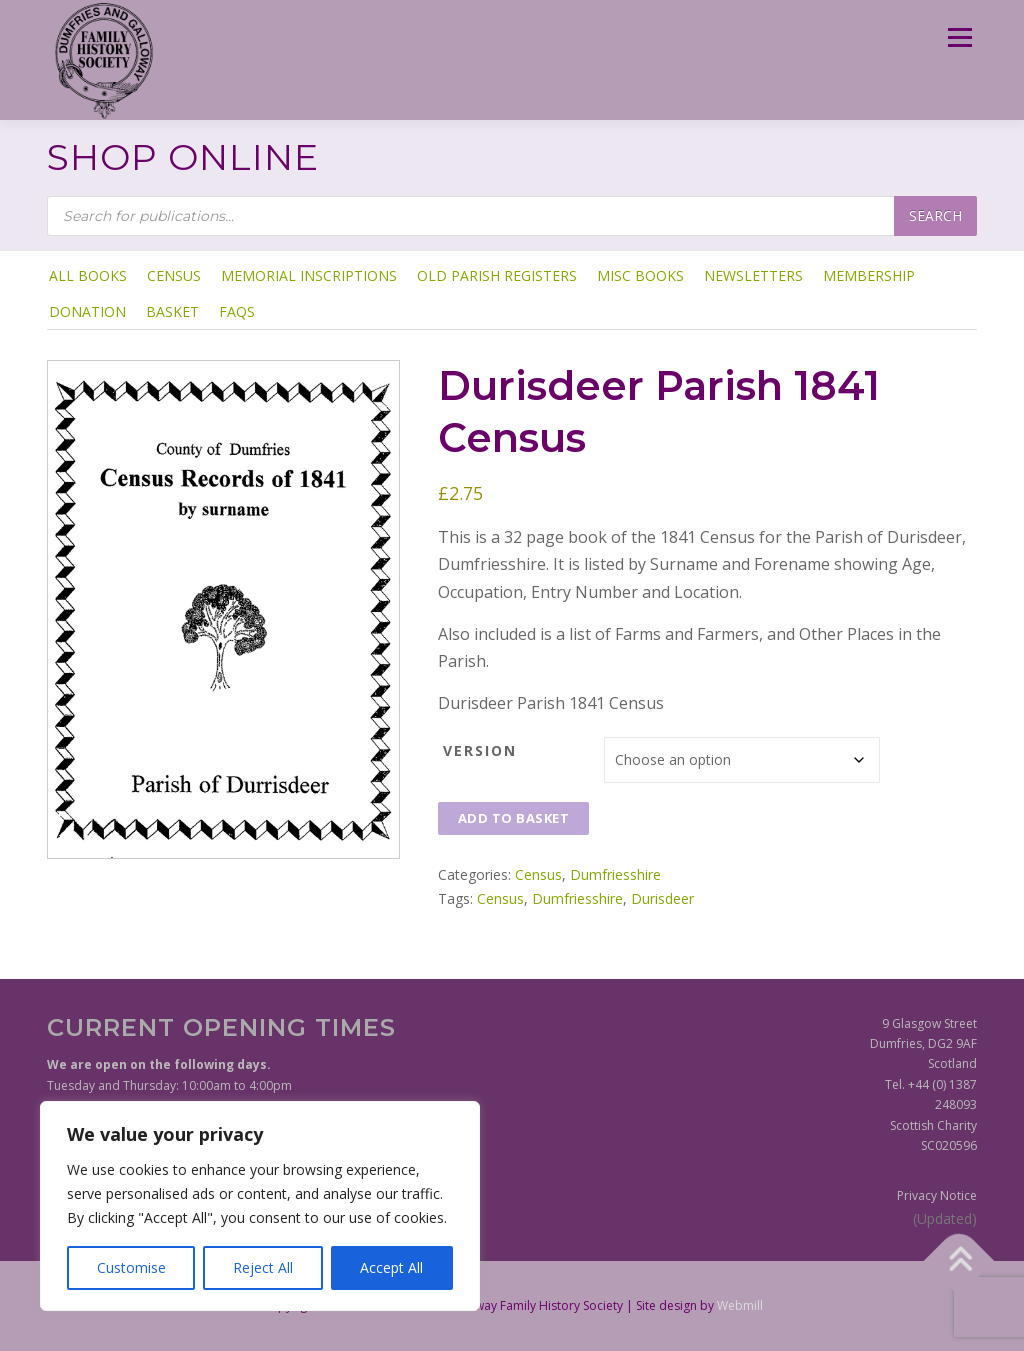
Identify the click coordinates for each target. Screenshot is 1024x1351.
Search (935, 215)
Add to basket (514, 818)
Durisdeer (662, 898)
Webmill (740, 1305)
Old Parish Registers (497, 275)
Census (174, 275)
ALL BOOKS (88, 275)
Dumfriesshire (615, 874)
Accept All (391, 1267)
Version (480, 750)
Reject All (263, 1267)
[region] (260, 1206)
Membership (869, 275)
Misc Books (640, 275)
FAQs (237, 311)
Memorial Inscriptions (309, 275)
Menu (959, 37)
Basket (172, 311)
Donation (87, 311)
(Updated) (945, 1218)
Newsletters (753, 275)
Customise (131, 1267)
